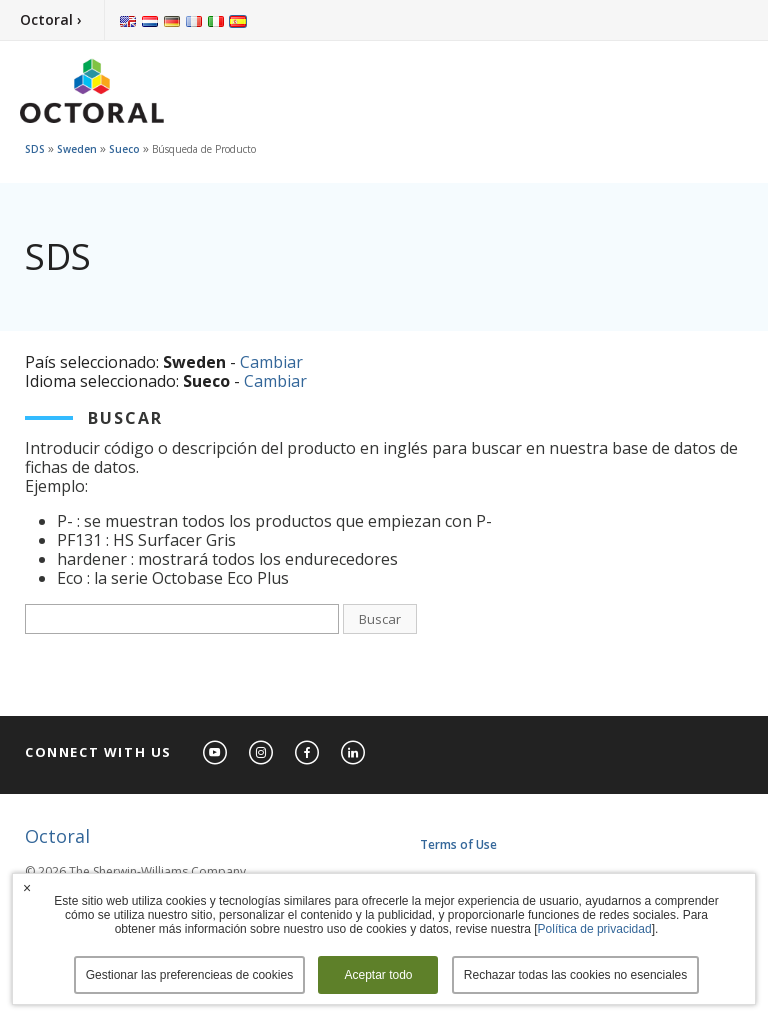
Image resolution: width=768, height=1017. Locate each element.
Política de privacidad (595, 929)
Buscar (380, 619)
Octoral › (51, 19)
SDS (35, 149)
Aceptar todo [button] (378, 975)
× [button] (27, 888)
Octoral (57, 836)
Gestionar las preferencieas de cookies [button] (189, 975)
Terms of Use (458, 844)
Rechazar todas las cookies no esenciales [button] (575, 975)
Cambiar (271, 362)
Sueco (124, 149)
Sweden (77, 149)
